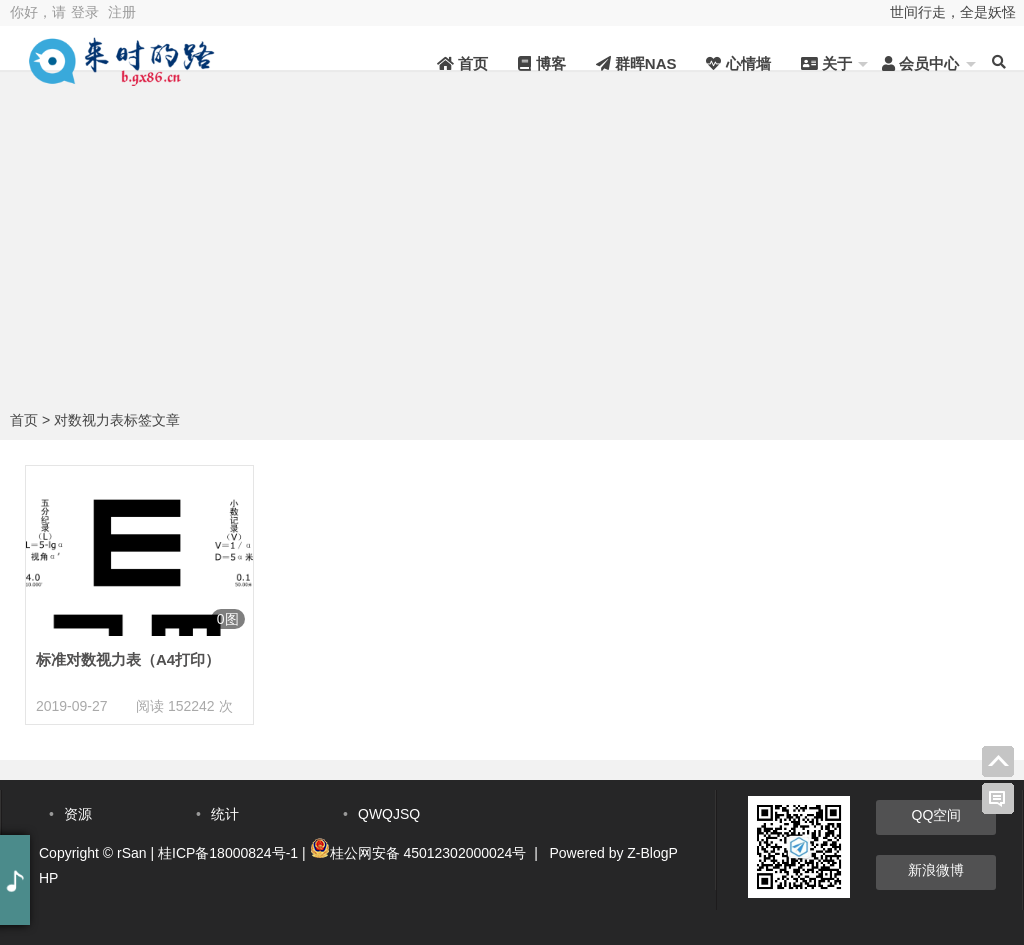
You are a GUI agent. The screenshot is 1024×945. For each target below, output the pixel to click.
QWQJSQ (389, 814)
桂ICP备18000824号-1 (228, 853)
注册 (122, 12)
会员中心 (920, 63)
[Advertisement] (512, 255)
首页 (462, 63)
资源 (78, 814)
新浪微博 (936, 870)
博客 (541, 63)
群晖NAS (636, 63)
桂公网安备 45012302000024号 (428, 853)
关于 (826, 63)
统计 (225, 814)
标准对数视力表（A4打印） (128, 659)
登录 (85, 12)
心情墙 (738, 63)
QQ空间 (937, 815)
